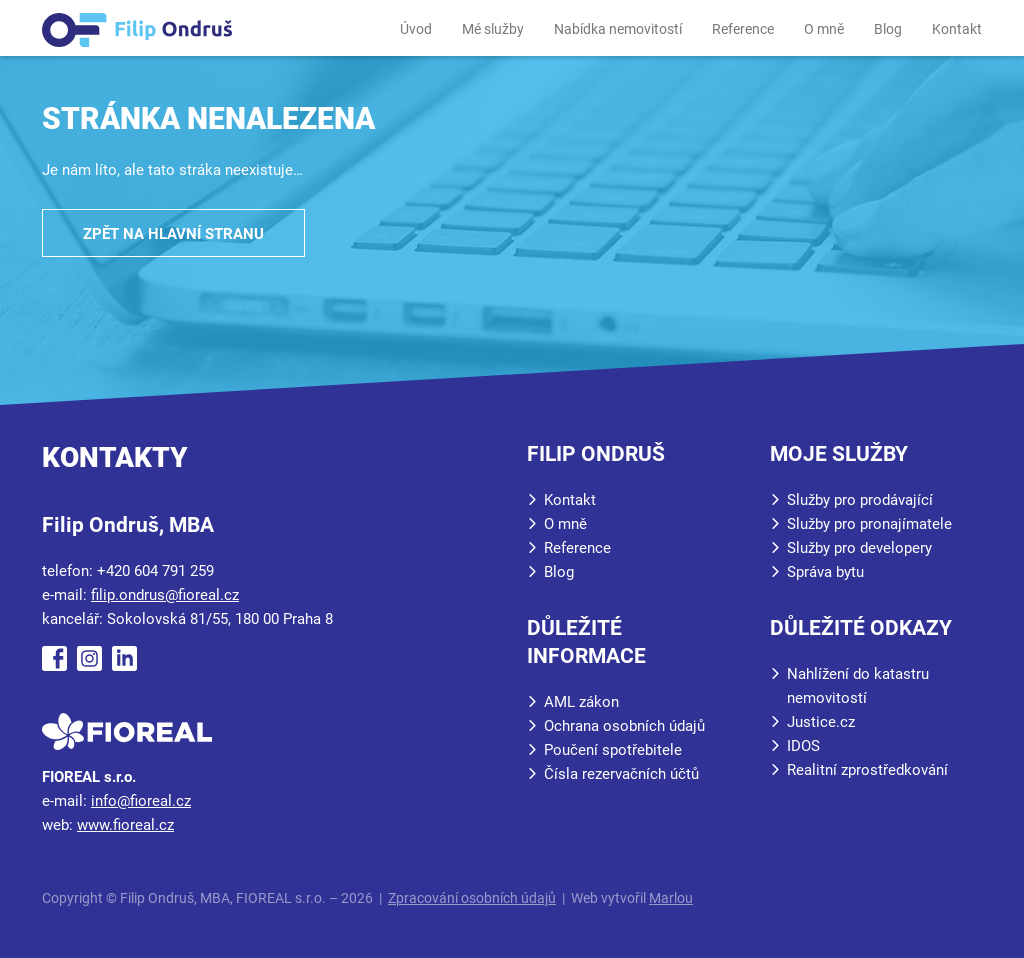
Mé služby (493, 29)
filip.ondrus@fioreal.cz (165, 595)
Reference (743, 29)
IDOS (803, 746)
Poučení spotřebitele (613, 750)
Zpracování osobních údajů (472, 898)
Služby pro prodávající (860, 500)
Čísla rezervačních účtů (621, 774)
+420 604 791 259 (155, 571)
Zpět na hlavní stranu (173, 234)
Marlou (671, 898)
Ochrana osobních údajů (624, 726)
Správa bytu (825, 572)
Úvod (416, 29)
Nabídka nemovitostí (618, 29)
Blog (888, 29)
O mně (824, 29)
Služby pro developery (859, 548)
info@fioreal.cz (141, 801)
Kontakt (957, 29)
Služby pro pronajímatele (869, 524)
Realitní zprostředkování (867, 770)
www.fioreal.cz (125, 825)
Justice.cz (821, 722)
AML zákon (581, 702)
